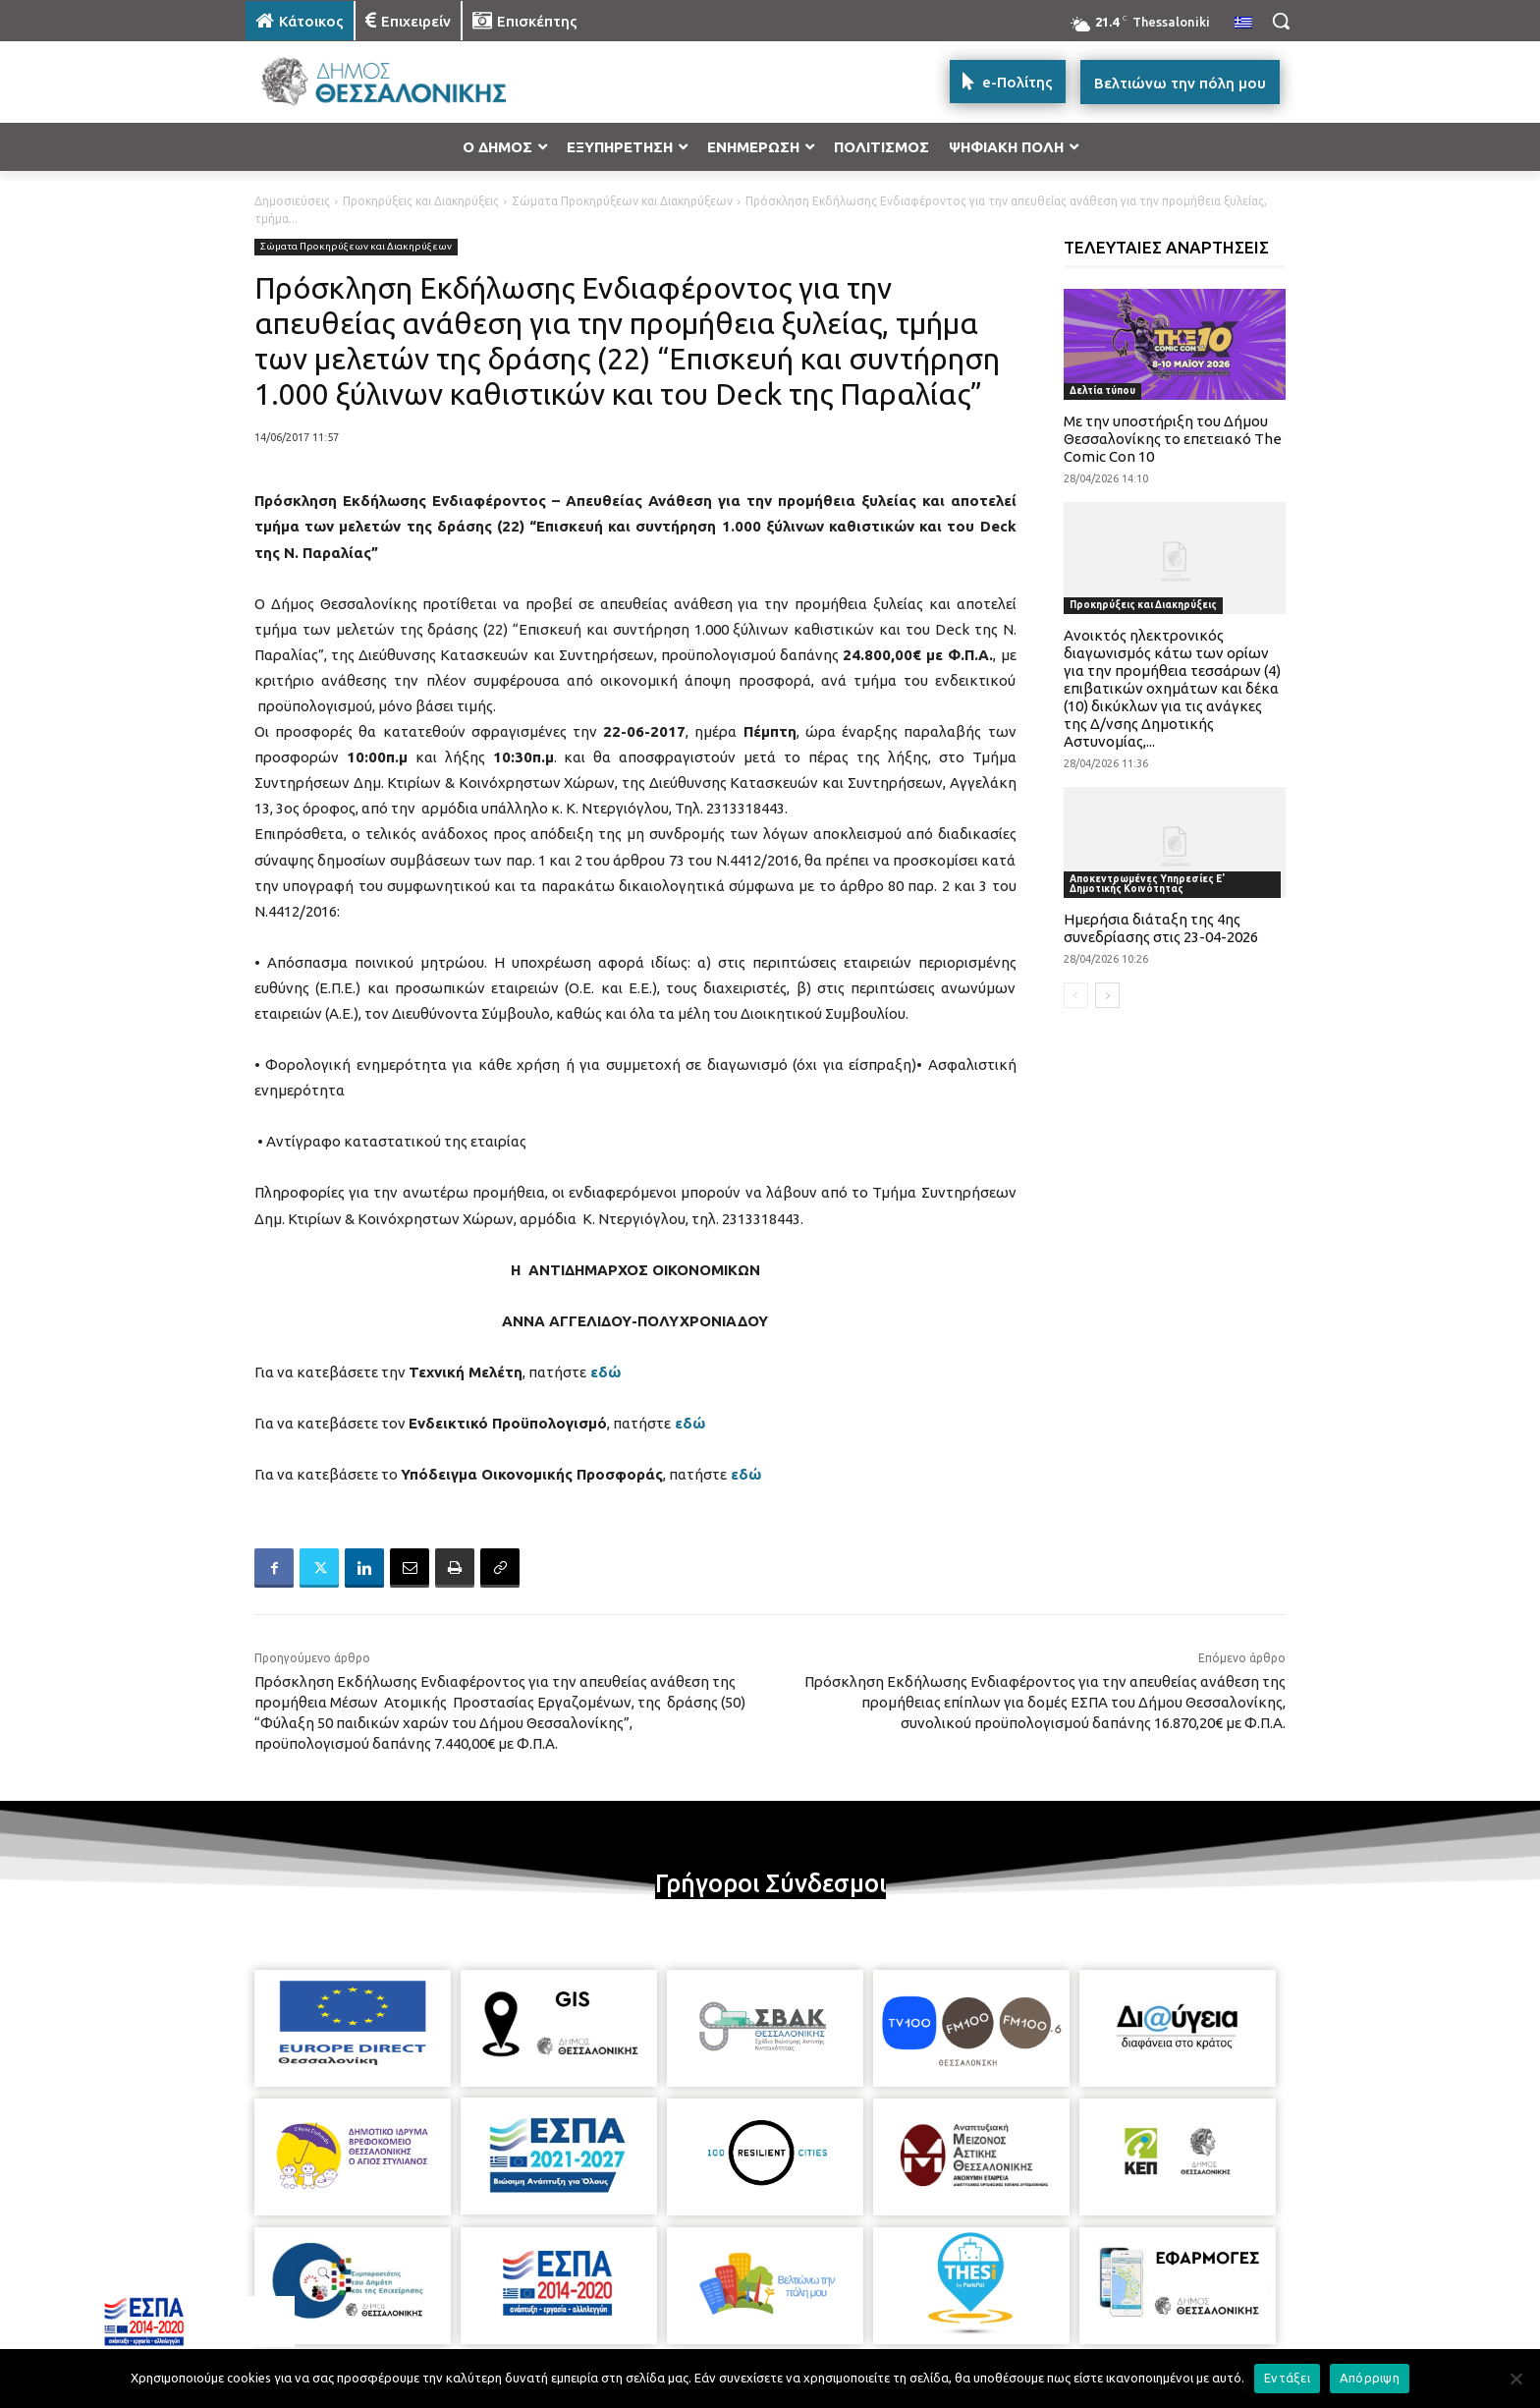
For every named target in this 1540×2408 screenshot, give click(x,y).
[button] (1280, 20)
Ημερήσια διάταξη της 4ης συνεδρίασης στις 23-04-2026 (1161, 928)
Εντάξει (1287, 2377)
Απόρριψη (1370, 2377)
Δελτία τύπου (1102, 390)
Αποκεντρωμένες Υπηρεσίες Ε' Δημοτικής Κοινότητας (1147, 883)
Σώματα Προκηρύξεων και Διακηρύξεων (622, 201)
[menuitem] (1243, 23)
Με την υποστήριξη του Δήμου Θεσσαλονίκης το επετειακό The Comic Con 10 (1173, 439)
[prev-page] (1076, 995)
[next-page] (1107, 995)
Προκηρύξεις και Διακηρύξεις (421, 201)
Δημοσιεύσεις (292, 201)
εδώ (605, 1372)
